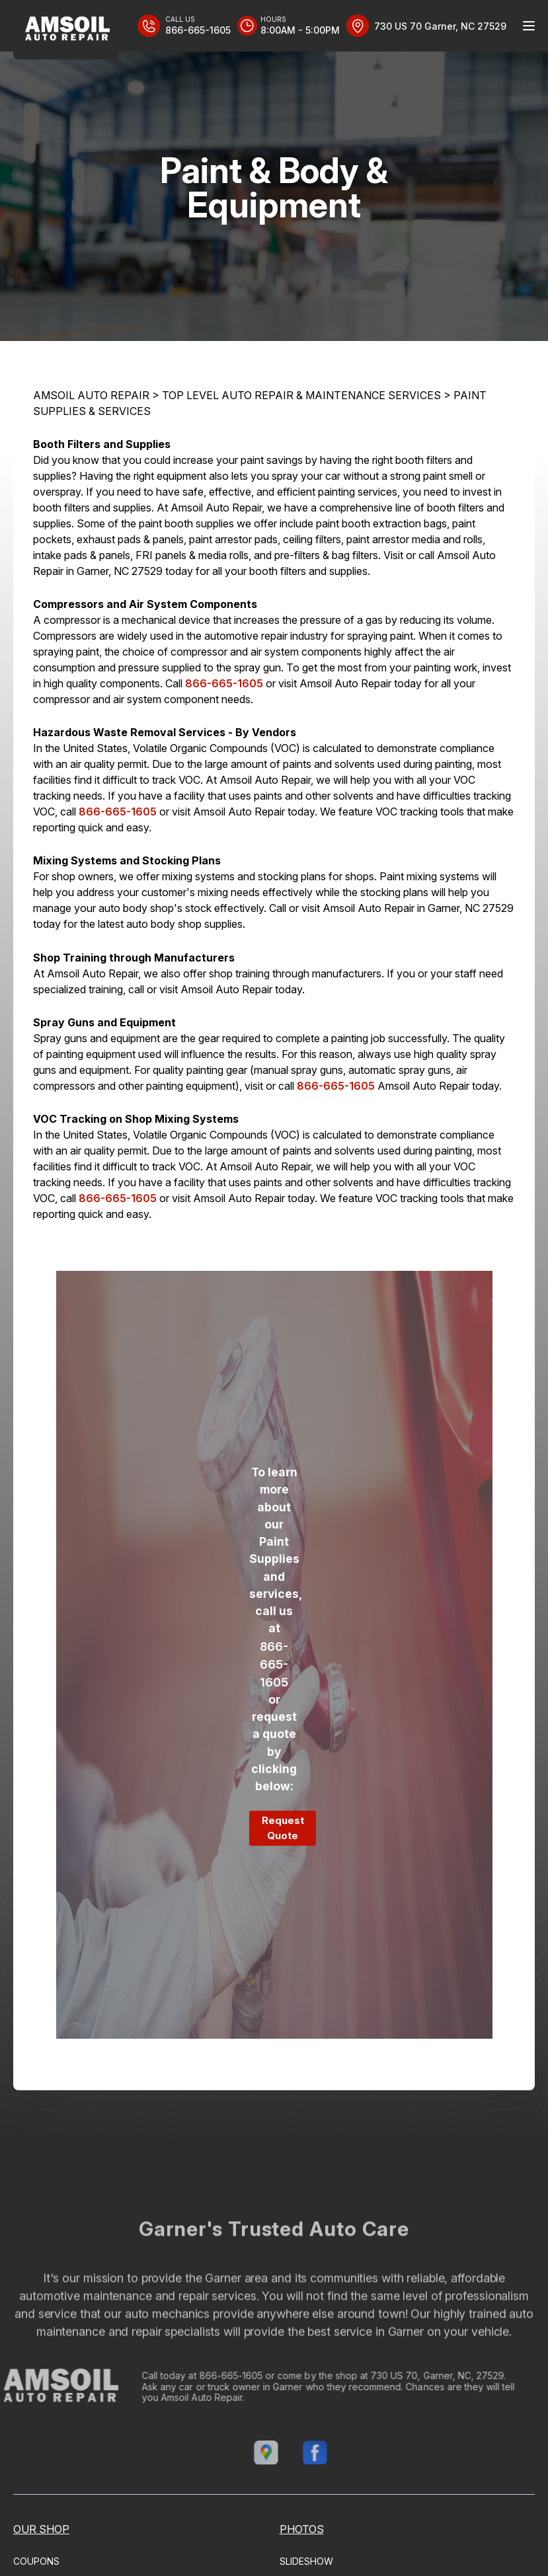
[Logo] (66, 29)
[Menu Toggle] (529, 25)
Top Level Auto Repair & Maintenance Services (301, 395)
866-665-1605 (224, 683)
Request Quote (283, 1828)
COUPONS (36, 2561)
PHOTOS (302, 2529)
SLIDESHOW (306, 2561)
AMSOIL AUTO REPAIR (91, 395)
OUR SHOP (41, 2529)
